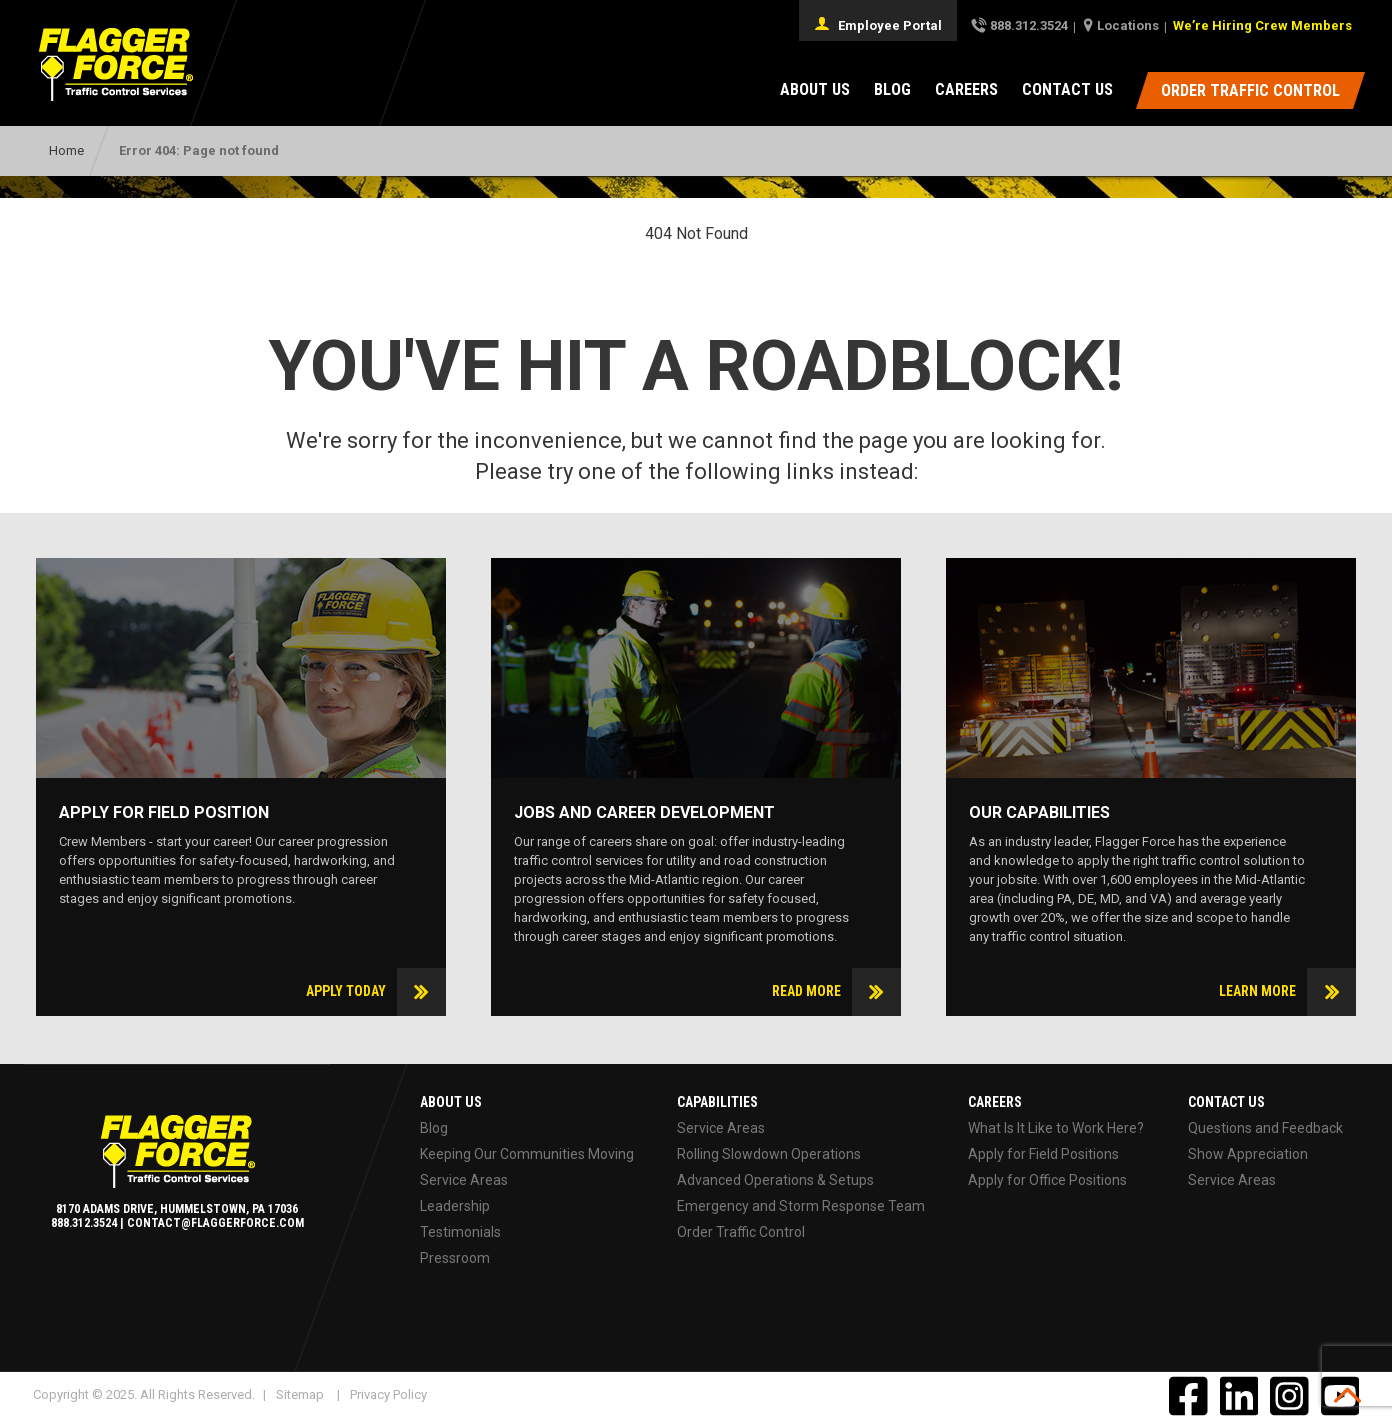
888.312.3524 (1029, 25)
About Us (815, 89)
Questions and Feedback (1265, 1128)
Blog (892, 89)
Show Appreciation (1248, 1154)
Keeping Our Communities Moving (527, 1154)
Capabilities (717, 1102)
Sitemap (300, 1394)
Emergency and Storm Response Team (801, 1206)
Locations (1128, 25)
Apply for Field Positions (1043, 1154)
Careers (966, 89)
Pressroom (455, 1258)
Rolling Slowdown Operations (769, 1154)
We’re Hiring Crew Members (1262, 25)
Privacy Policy (388, 1394)
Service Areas (464, 1180)
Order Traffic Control (741, 1232)
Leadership (455, 1206)
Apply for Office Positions (1047, 1180)
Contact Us (1067, 89)
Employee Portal (878, 24)
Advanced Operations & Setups (775, 1180)
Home (66, 150)
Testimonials (460, 1232)
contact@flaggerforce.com (215, 1223)
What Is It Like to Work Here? (1056, 1128)
